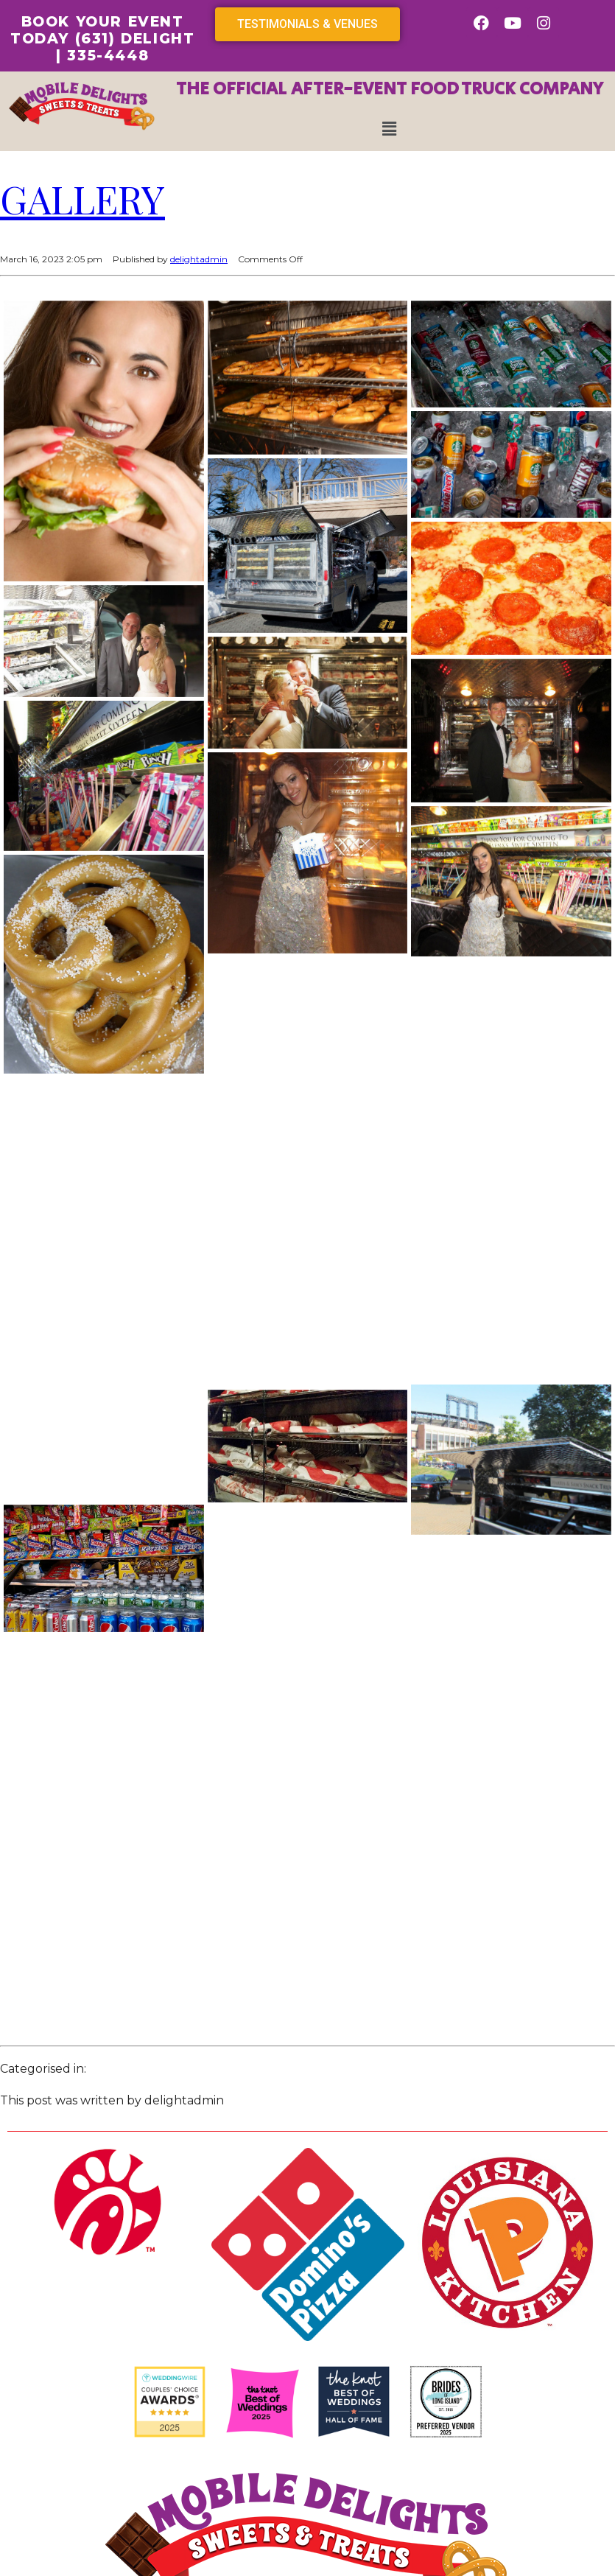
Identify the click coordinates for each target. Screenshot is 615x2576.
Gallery (82, 198)
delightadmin (199, 259)
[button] (389, 129)
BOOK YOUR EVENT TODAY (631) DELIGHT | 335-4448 (102, 38)
